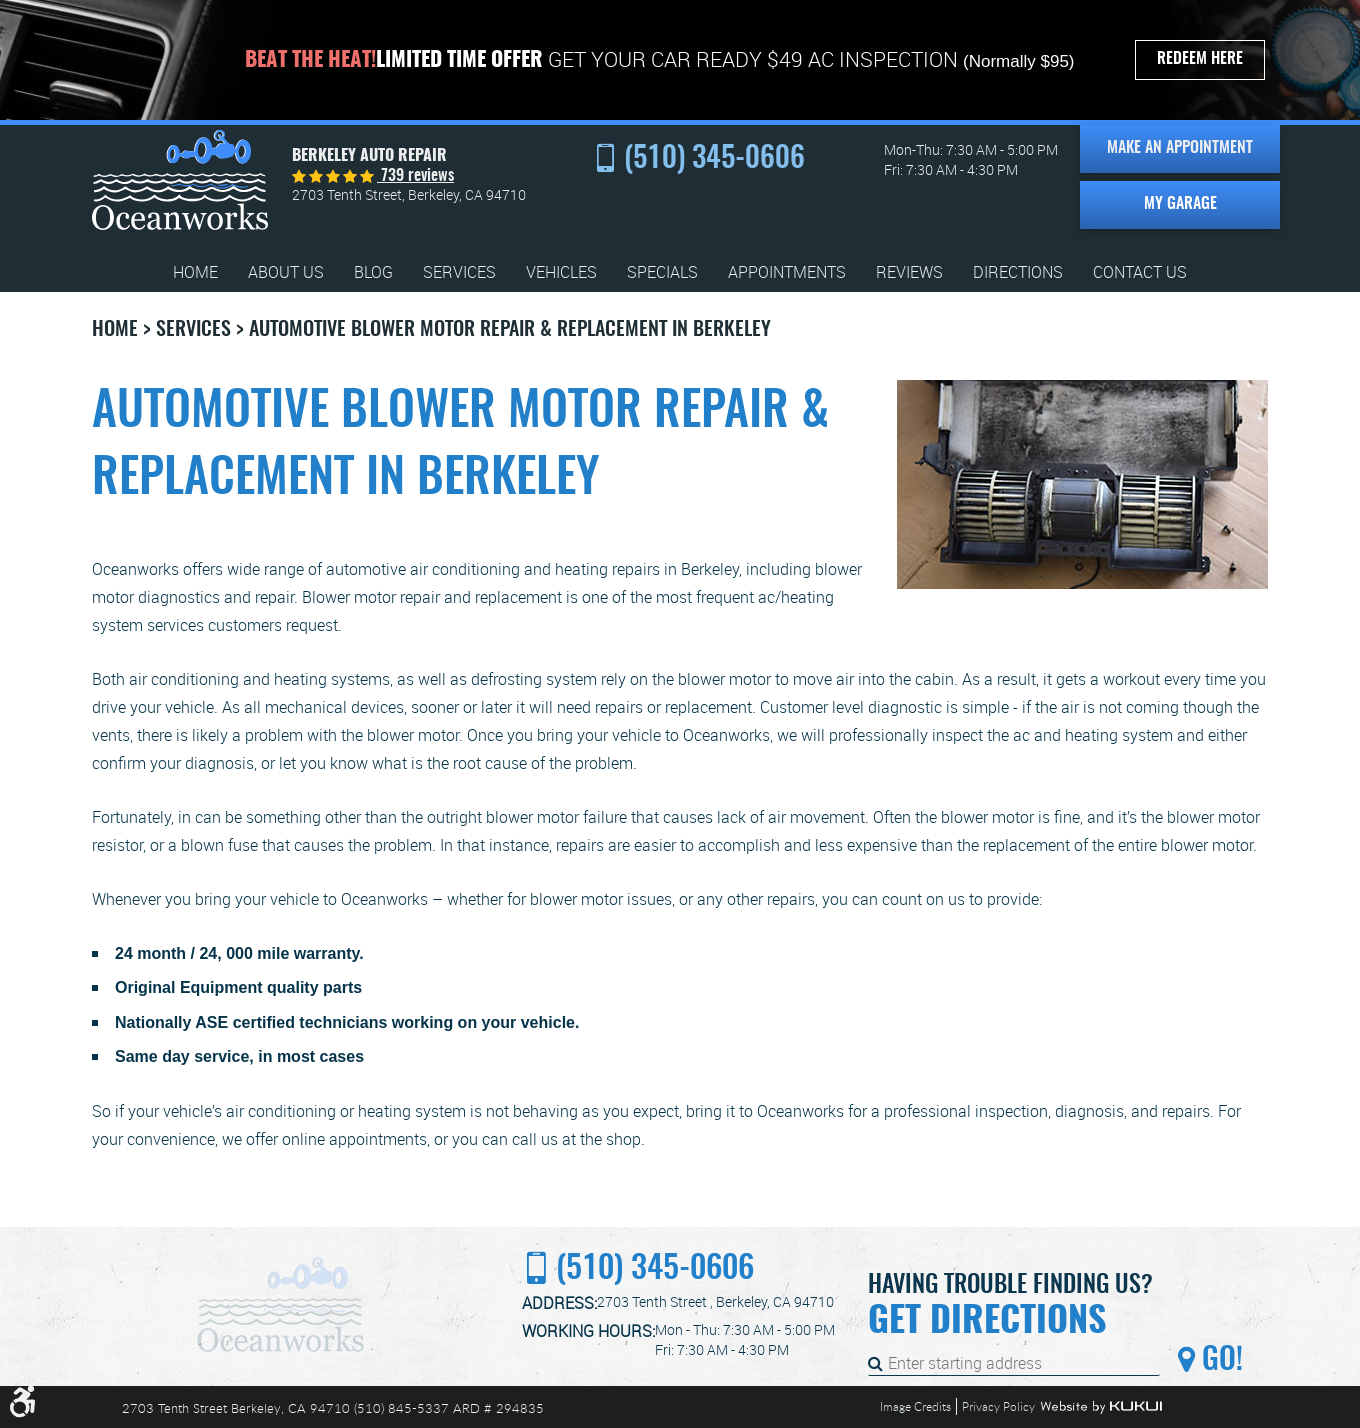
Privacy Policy (998, 1406)
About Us (286, 272)
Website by (1101, 1407)
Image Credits (915, 1406)
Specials (662, 272)
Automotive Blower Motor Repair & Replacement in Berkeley (510, 330)
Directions (1018, 272)
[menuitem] (195, 272)
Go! (1219, 1361)
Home (195, 272)
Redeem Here (1200, 59)
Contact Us (1140, 272)
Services (459, 272)
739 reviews (415, 176)
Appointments (787, 272)
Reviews (909, 272)
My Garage (1180, 204)
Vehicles (561, 272)
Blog (373, 272)
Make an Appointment (1180, 148)
